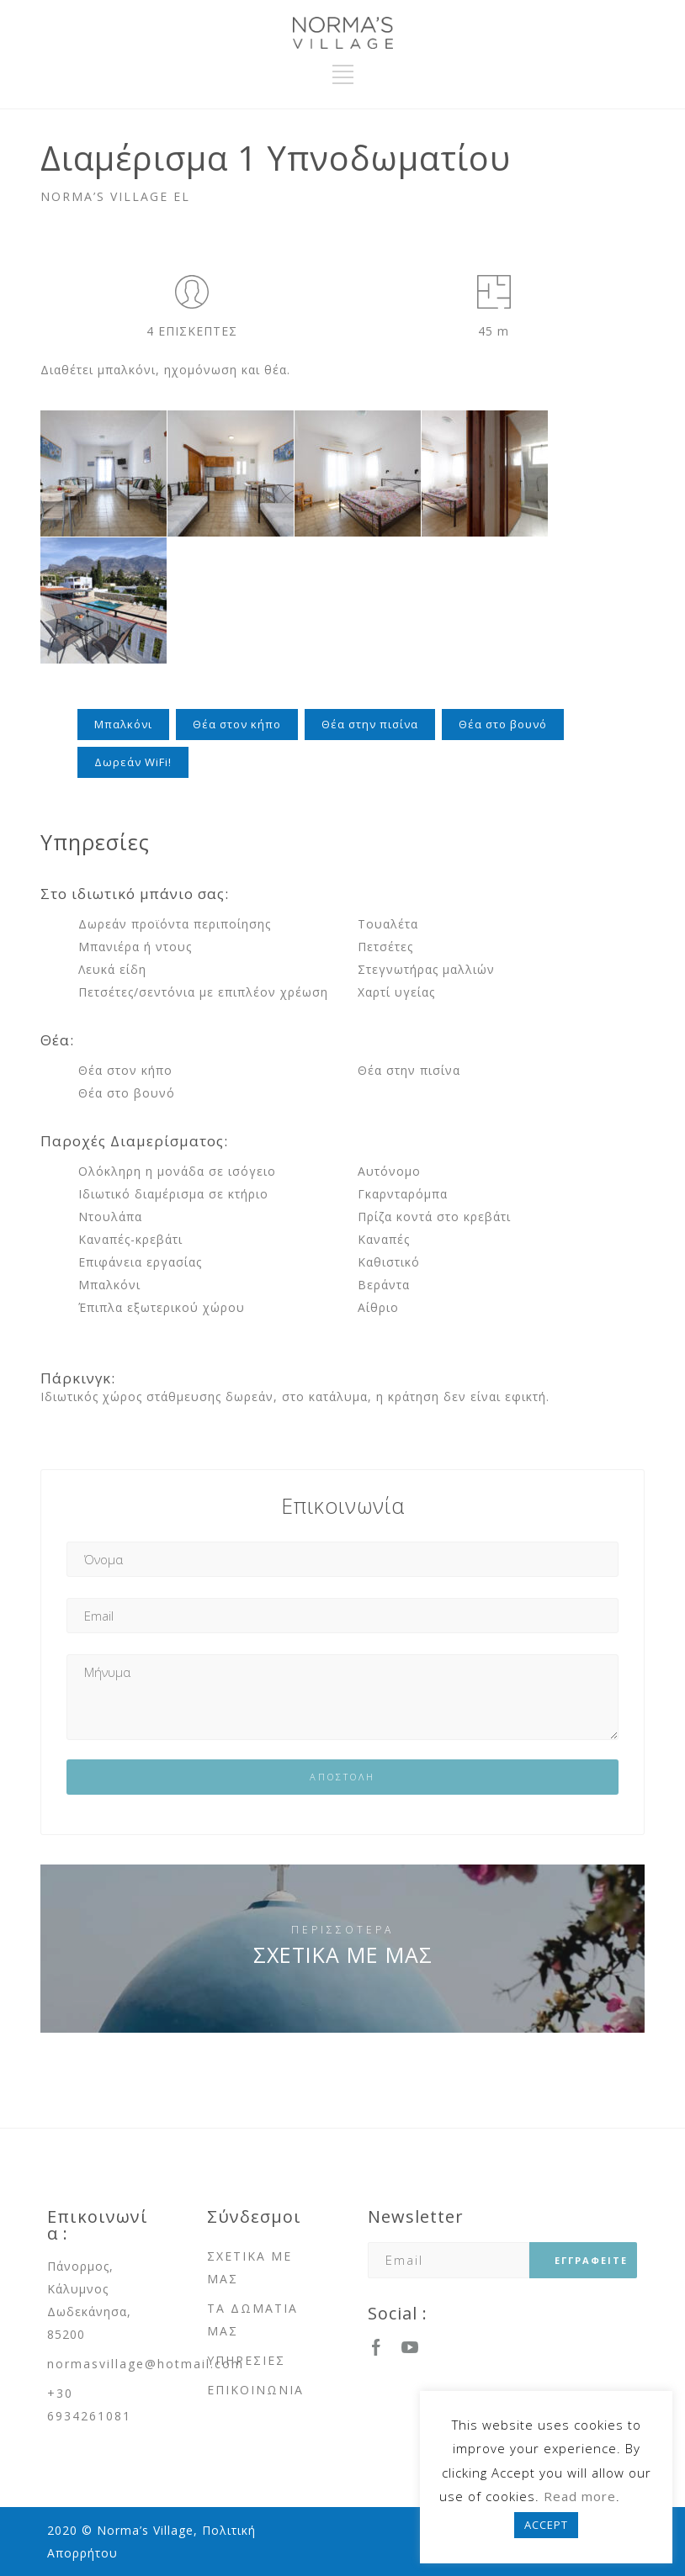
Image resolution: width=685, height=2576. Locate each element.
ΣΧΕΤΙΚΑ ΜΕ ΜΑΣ (343, 1954)
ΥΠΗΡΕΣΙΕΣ (246, 2360)
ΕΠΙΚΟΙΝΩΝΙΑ (255, 2390)
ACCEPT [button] (546, 2524)
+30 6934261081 (89, 2404)
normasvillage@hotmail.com (145, 2364)
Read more (580, 2496)
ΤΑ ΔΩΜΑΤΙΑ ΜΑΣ (252, 2319)
